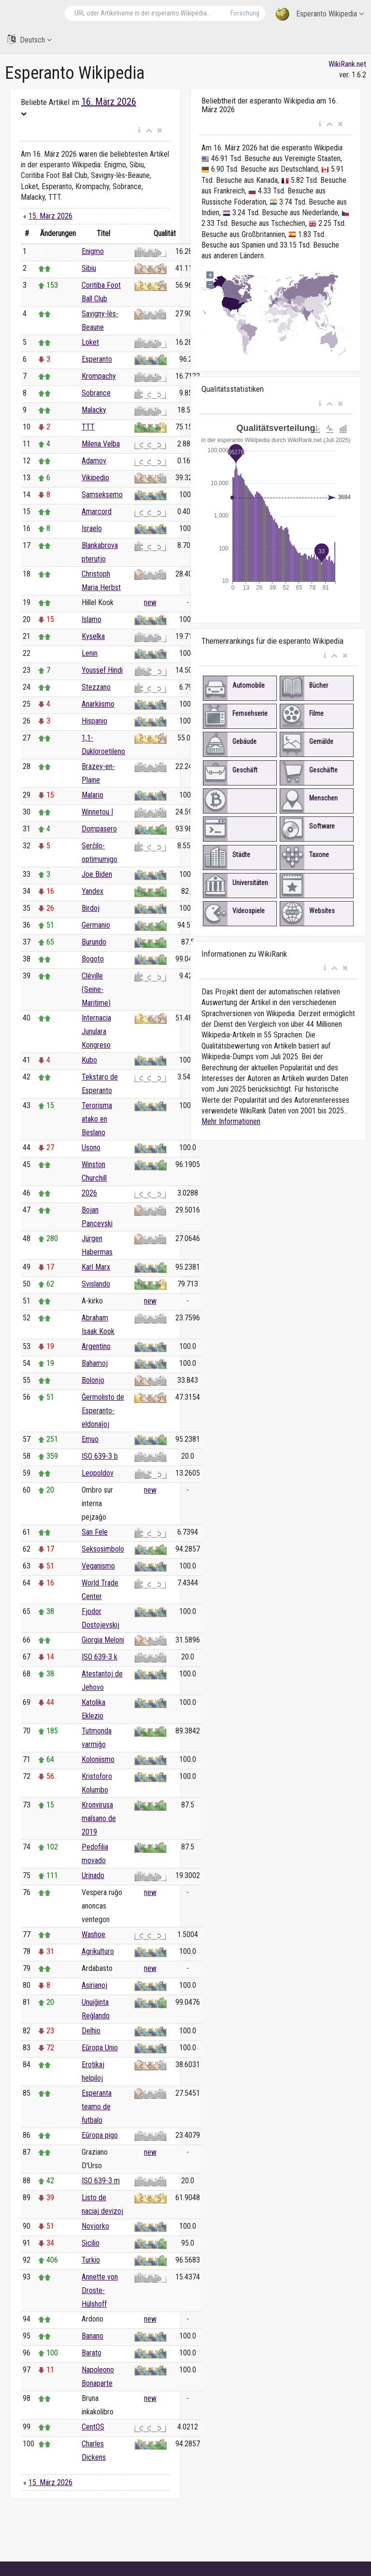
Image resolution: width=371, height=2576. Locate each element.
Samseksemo (102, 494)
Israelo (92, 528)
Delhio (91, 2030)
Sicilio (91, 2243)
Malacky (94, 410)
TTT (88, 426)
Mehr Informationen (230, 1121)
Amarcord (97, 511)
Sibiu (89, 268)
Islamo (91, 619)
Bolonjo (93, 1380)
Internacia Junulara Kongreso (96, 1031)
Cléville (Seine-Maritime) (96, 989)
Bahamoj (95, 1363)
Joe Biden (97, 874)
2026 (89, 1193)
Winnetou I (97, 811)
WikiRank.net (347, 64)
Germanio (96, 925)
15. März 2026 (50, 216)
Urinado (93, 1875)
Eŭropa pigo (100, 2135)
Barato (91, 2352)
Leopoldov (98, 1473)
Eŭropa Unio (100, 2047)
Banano (92, 2335)
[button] (139, 130)
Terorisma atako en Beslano (97, 1119)
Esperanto (97, 359)
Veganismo (98, 1565)
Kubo (89, 1060)
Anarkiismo (98, 704)
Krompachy (99, 376)
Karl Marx (96, 1267)
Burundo (94, 942)
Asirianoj (94, 1985)
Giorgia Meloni (103, 1639)
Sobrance (96, 393)
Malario (92, 794)
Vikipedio (95, 477)
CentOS (93, 2426)
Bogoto (93, 958)
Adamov (94, 460)
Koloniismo (98, 1759)
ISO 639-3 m (101, 2180)
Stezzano (96, 687)
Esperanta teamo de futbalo (97, 2106)
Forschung (244, 13)
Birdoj (91, 908)
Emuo (90, 1439)
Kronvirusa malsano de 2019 (99, 1818)
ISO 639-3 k (99, 1656)
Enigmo (93, 251)
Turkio (91, 2260)
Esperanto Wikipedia (319, 14)
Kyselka (93, 636)
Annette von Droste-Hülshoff (100, 2290)
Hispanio (94, 720)
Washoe (93, 1934)
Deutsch (29, 39)
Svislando (96, 1283)
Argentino (96, 1346)
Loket (90, 342)
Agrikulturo (98, 1951)
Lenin (90, 653)
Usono (91, 1147)
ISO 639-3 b (100, 1456)
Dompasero (99, 828)
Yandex (92, 891)
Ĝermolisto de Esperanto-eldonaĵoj (103, 1410)
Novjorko (95, 2226)
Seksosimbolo (103, 1549)
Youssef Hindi (102, 670)
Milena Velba (101, 443)
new (150, 602)
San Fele (95, 1532)
